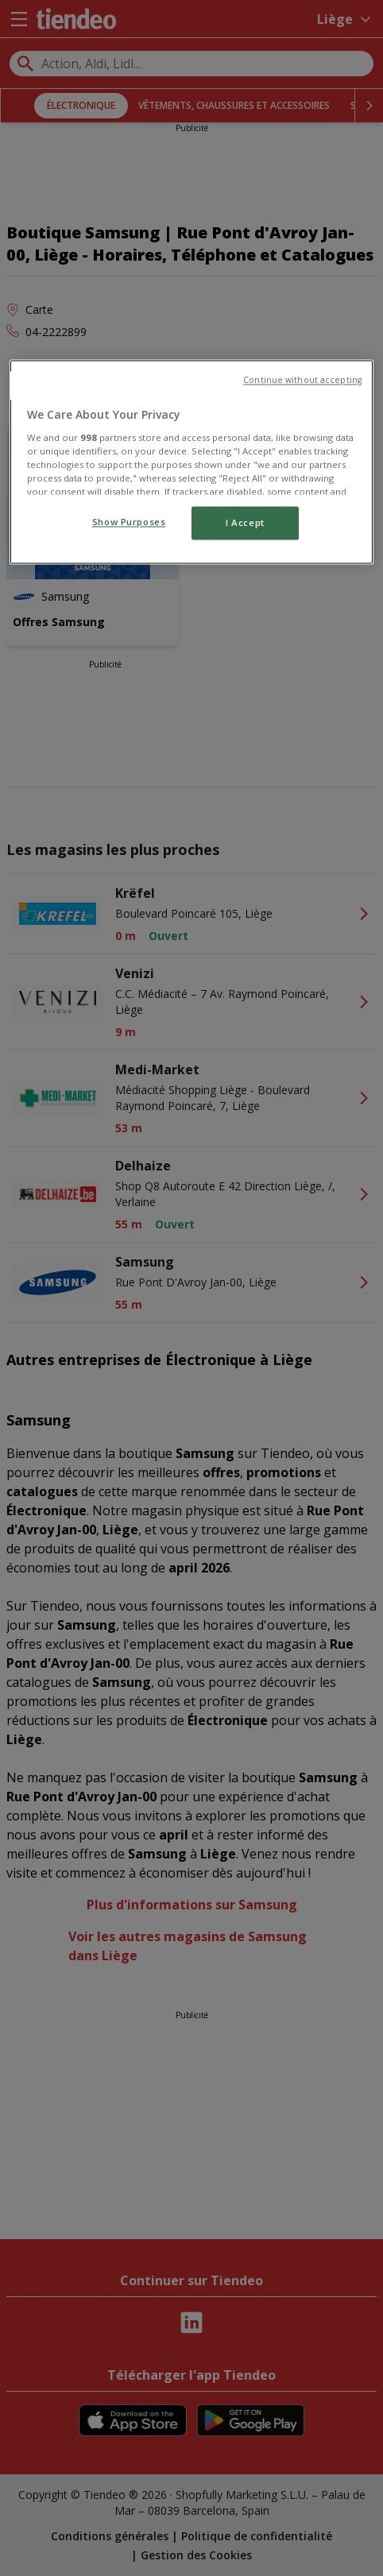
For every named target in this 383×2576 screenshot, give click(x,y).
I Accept (245, 523)
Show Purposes (128, 522)
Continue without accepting (302, 380)
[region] (191, 462)
